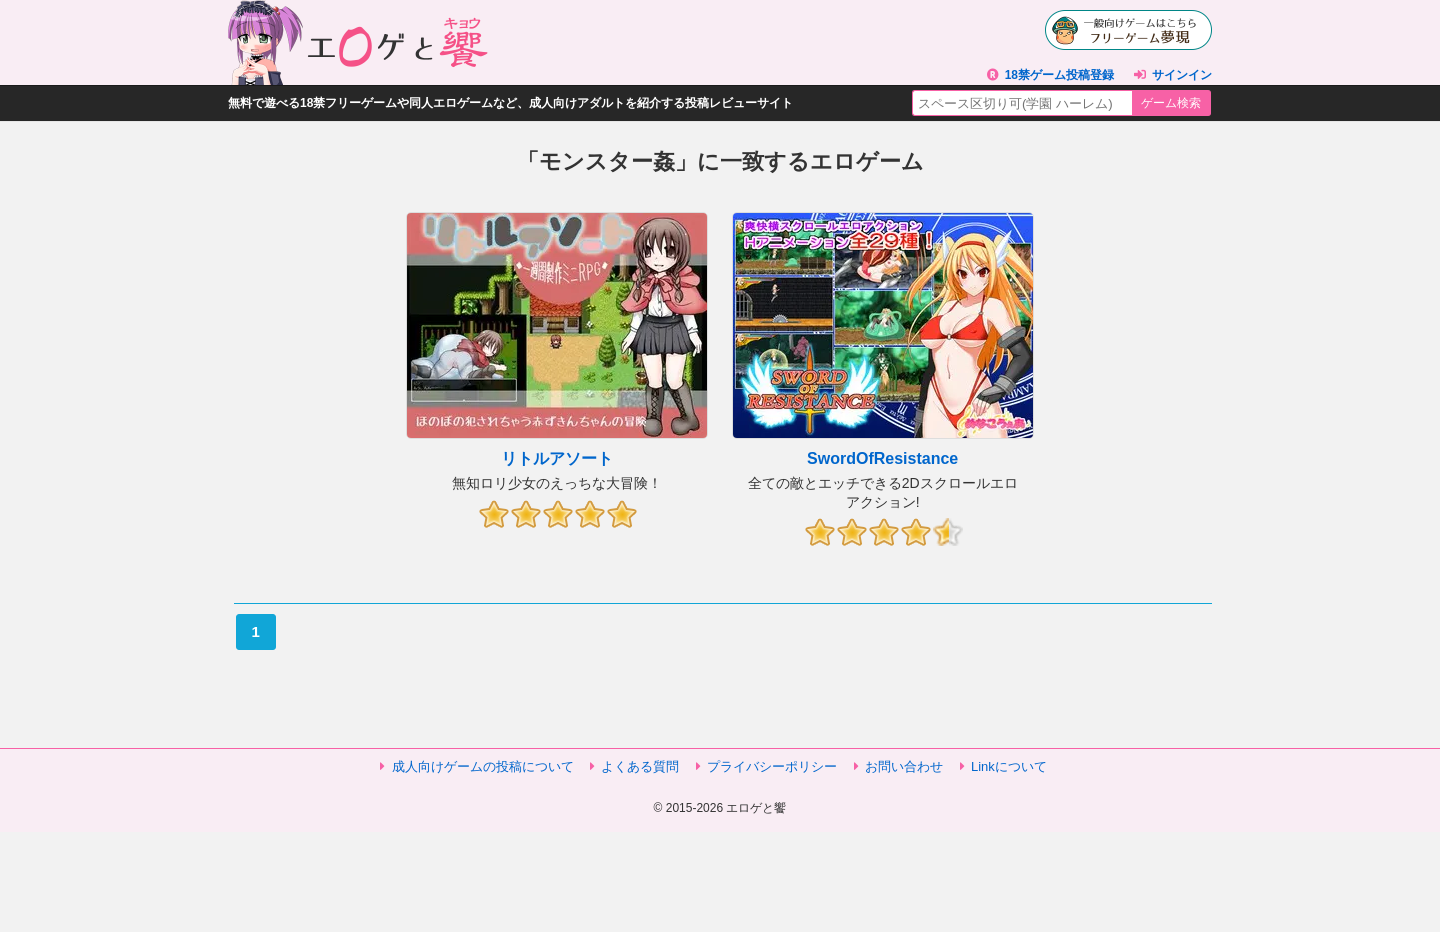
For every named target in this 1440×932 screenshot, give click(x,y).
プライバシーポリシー (772, 766)
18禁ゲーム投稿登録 (1059, 75)
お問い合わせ (904, 766)
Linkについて (1009, 766)
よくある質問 (640, 766)
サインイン (1182, 75)
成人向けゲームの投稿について (483, 766)
